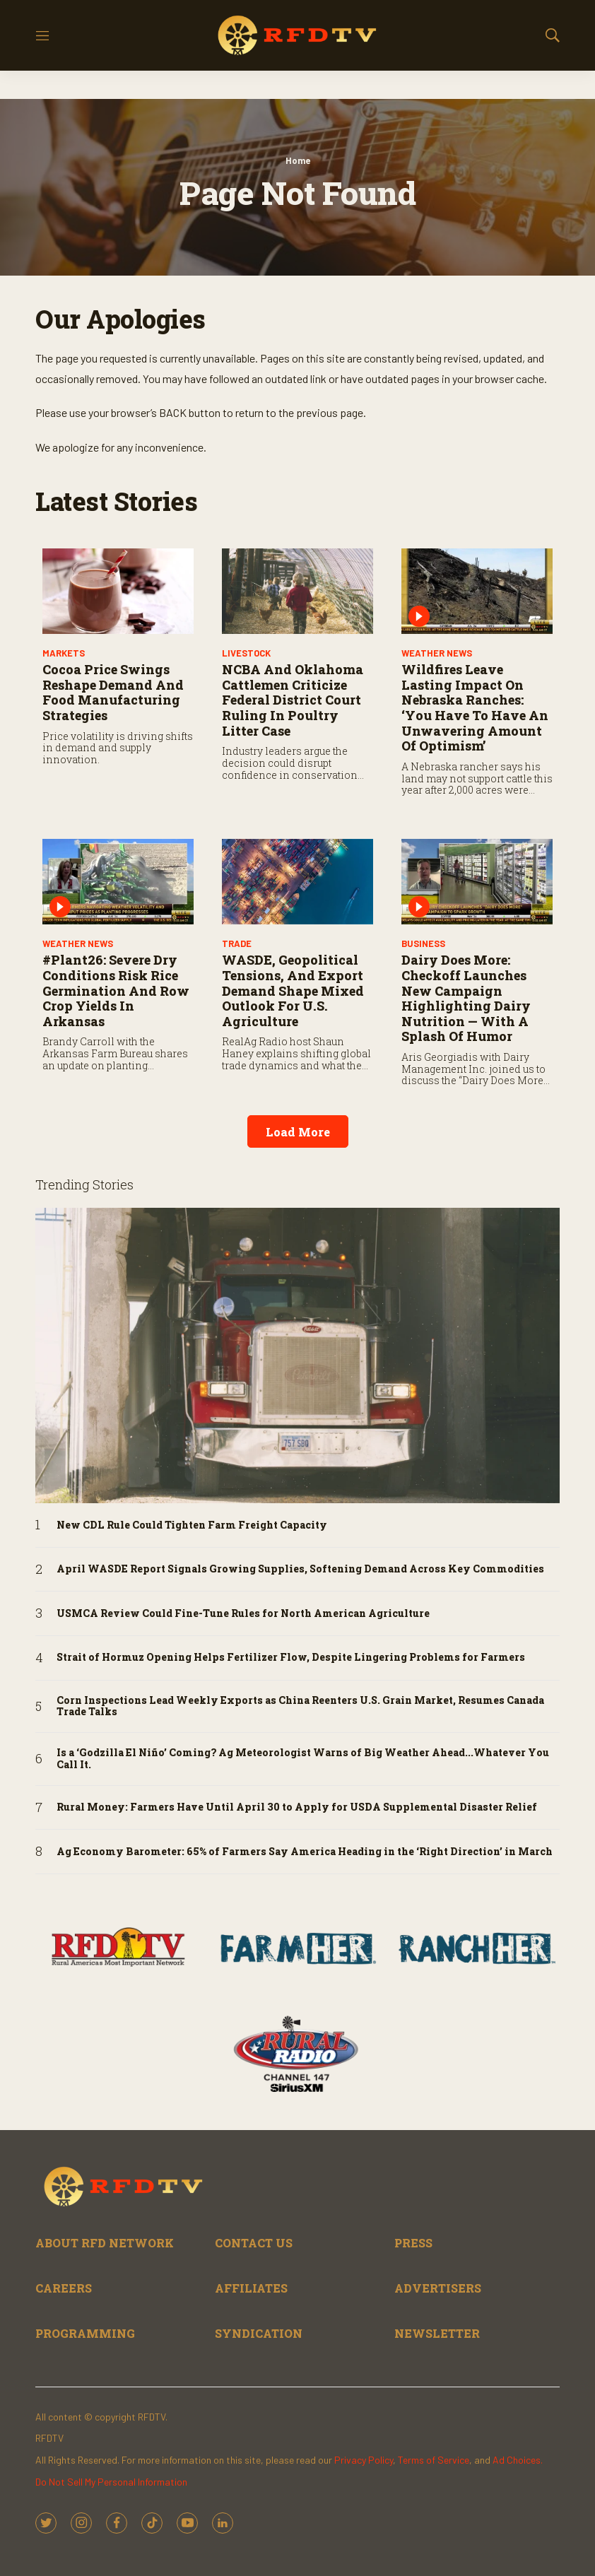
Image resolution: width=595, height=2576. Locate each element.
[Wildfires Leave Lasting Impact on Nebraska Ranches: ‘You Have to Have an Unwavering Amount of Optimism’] (477, 591)
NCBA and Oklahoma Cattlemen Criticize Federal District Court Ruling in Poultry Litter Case (292, 700)
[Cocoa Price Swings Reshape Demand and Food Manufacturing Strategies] (118, 591)
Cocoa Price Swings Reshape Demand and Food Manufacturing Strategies (113, 692)
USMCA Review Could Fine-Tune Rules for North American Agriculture (243, 1614)
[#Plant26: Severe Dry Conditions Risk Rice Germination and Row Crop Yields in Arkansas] (118, 881)
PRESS (413, 2242)
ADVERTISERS (437, 2288)
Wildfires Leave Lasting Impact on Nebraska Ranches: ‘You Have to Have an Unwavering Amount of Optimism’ (474, 707)
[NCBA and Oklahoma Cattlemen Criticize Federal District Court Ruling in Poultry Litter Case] (297, 591)
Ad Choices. (518, 2460)
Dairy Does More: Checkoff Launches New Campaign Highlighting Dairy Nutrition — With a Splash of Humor (466, 998)
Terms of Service (433, 2460)
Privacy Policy (363, 2460)
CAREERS (63, 2288)
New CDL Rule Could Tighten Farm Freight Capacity (192, 1525)
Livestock (246, 653)
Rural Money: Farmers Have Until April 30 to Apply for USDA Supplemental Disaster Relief (297, 1807)
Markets (63, 653)
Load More (298, 1131)
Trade (237, 943)
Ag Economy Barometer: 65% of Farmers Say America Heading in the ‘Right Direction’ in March (305, 1852)
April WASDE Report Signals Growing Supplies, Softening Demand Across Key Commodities (300, 1569)
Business (423, 943)
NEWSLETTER (437, 2333)
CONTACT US (254, 2242)
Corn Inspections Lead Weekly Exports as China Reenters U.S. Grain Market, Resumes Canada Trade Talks (300, 1707)
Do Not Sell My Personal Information (111, 2482)
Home (297, 160)
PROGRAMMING (85, 2333)
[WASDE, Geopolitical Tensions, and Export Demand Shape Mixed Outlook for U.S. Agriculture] (297, 881)
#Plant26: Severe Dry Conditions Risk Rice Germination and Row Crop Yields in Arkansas (115, 990)
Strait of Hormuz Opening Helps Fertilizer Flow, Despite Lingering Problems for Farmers (291, 1658)
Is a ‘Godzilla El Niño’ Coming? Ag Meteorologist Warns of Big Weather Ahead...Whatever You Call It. (303, 1759)
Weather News (436, 653)
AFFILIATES (251, 2288)
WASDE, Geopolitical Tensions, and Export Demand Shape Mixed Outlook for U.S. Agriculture (293, 990)
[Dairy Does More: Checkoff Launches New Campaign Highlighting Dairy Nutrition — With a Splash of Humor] (477, 881)
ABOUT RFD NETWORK (104, 2242)
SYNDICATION (258, 2333)
